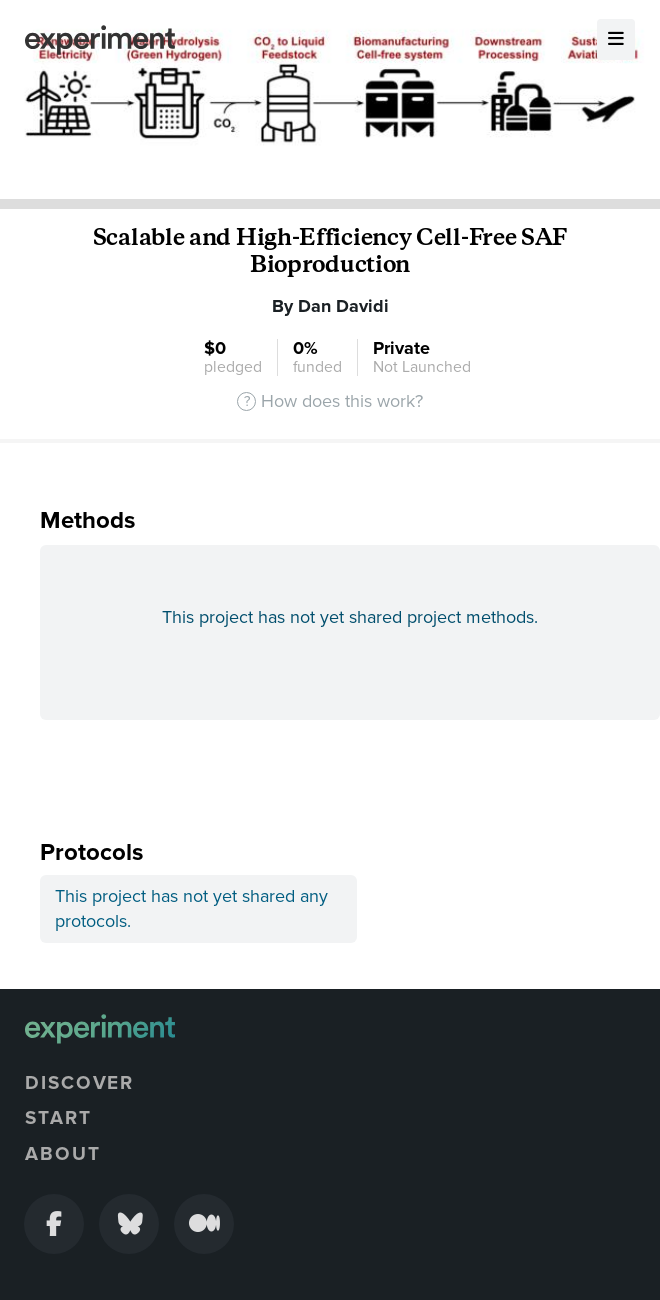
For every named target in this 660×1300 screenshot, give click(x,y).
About (63, 1154)
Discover (79, 1083)
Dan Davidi (343, 306)
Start (58, 1118)
